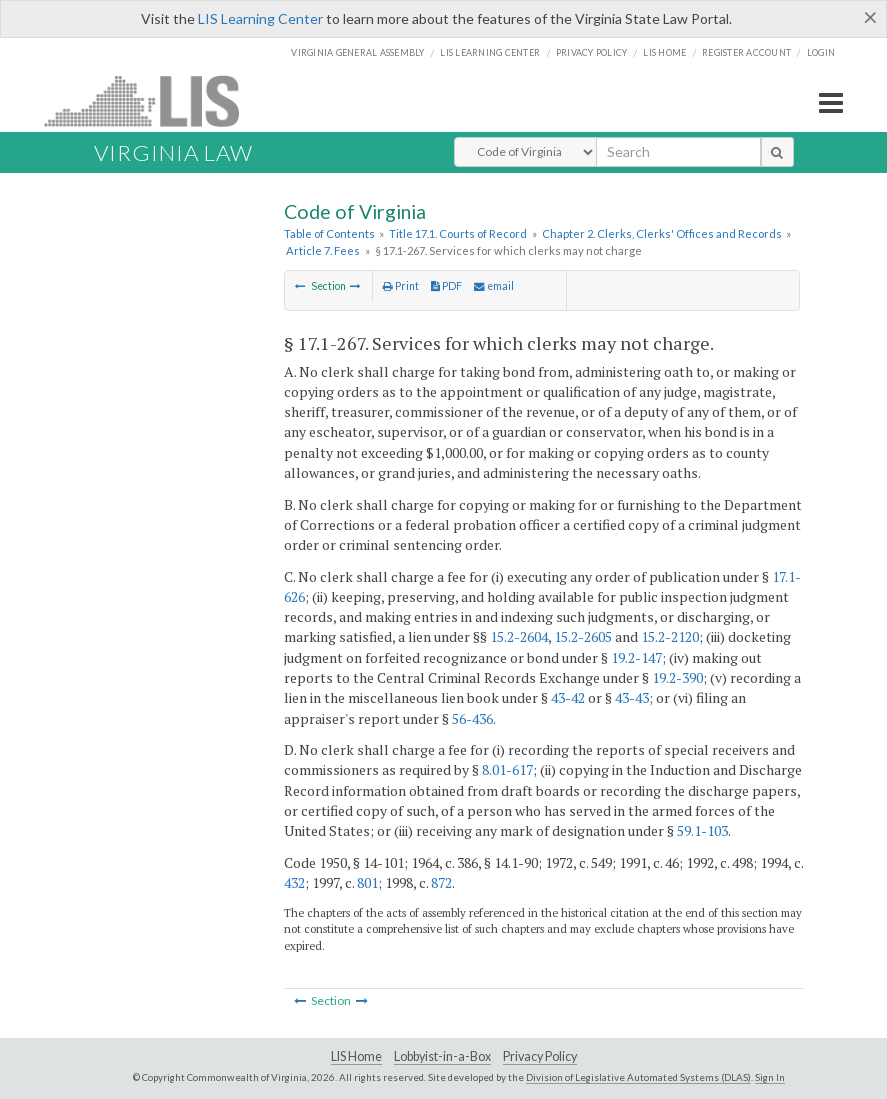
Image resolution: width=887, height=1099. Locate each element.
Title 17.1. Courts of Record (458, 233)
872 (441, 882)
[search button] (777, 152)
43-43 (632, 697)
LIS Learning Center (260, 18)
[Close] (870, 17)
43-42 (568, 697)
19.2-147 (636, 657)
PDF (446, 286)
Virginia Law (173, 152)
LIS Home (356, 1056)
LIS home (664, 52)
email (494, 286)
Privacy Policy (592, 52)
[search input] (678, 152)
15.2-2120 (670, 636)
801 (367, 882)
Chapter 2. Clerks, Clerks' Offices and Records (662, 233)
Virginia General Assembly (357, 52)
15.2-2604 (519, 636)
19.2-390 (677, 677)
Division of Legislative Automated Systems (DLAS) (638, 1077)
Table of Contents (329, 233)
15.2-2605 (583, 636)
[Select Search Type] (525, 152)
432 (294, 882)
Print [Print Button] (401, 286)
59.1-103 (702, 830)
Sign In (770, 1077)
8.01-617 (507, 769)
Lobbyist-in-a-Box (442, 1056)
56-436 (472, 718)
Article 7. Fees (323, 250)
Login (821, 52)
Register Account (746, 52)
